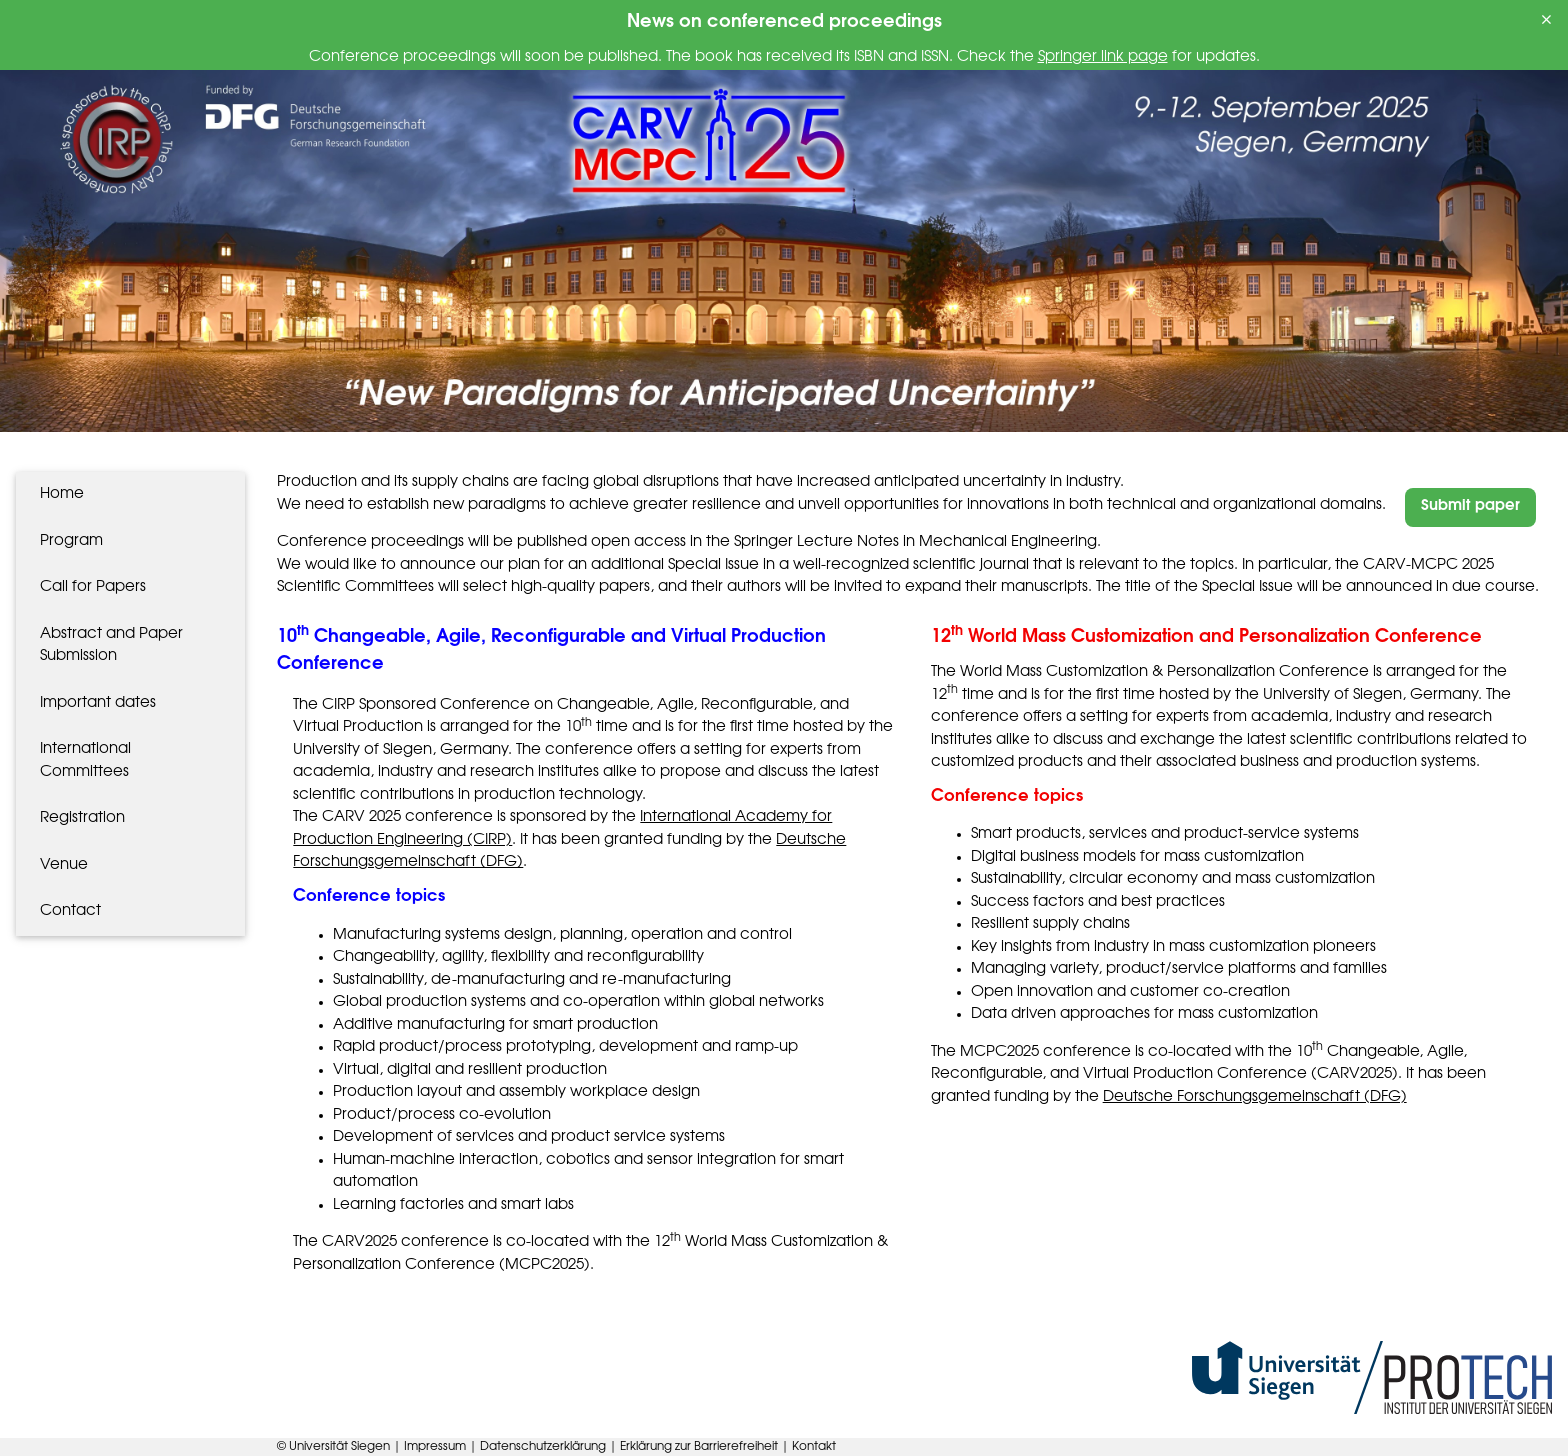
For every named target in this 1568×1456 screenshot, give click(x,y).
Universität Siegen (341, 1447)
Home (62, 494)
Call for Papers (93, 587)
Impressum (436, 1447)
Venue (64, 865)
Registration (82, 818)
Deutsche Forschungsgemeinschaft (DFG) (1255, 1097)
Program (71, 541)
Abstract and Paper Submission (111, 646)
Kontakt (814, 1447)
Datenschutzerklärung (544, 1447)
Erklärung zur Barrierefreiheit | (706, 1447)
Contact (70, 911)
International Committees (85, 761)
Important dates (98, 703)
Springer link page (1103, 57)
